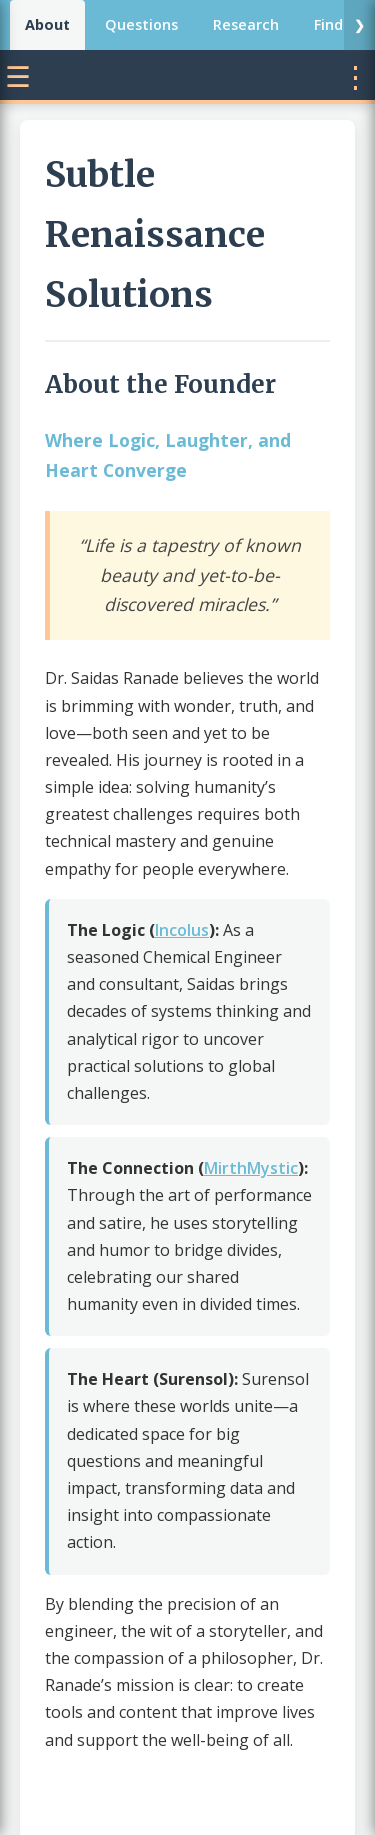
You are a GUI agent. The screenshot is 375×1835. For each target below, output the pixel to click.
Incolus (182, 930)
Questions (141, 24)
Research (246, 24)
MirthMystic (251, 1168)
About (47, 24)
